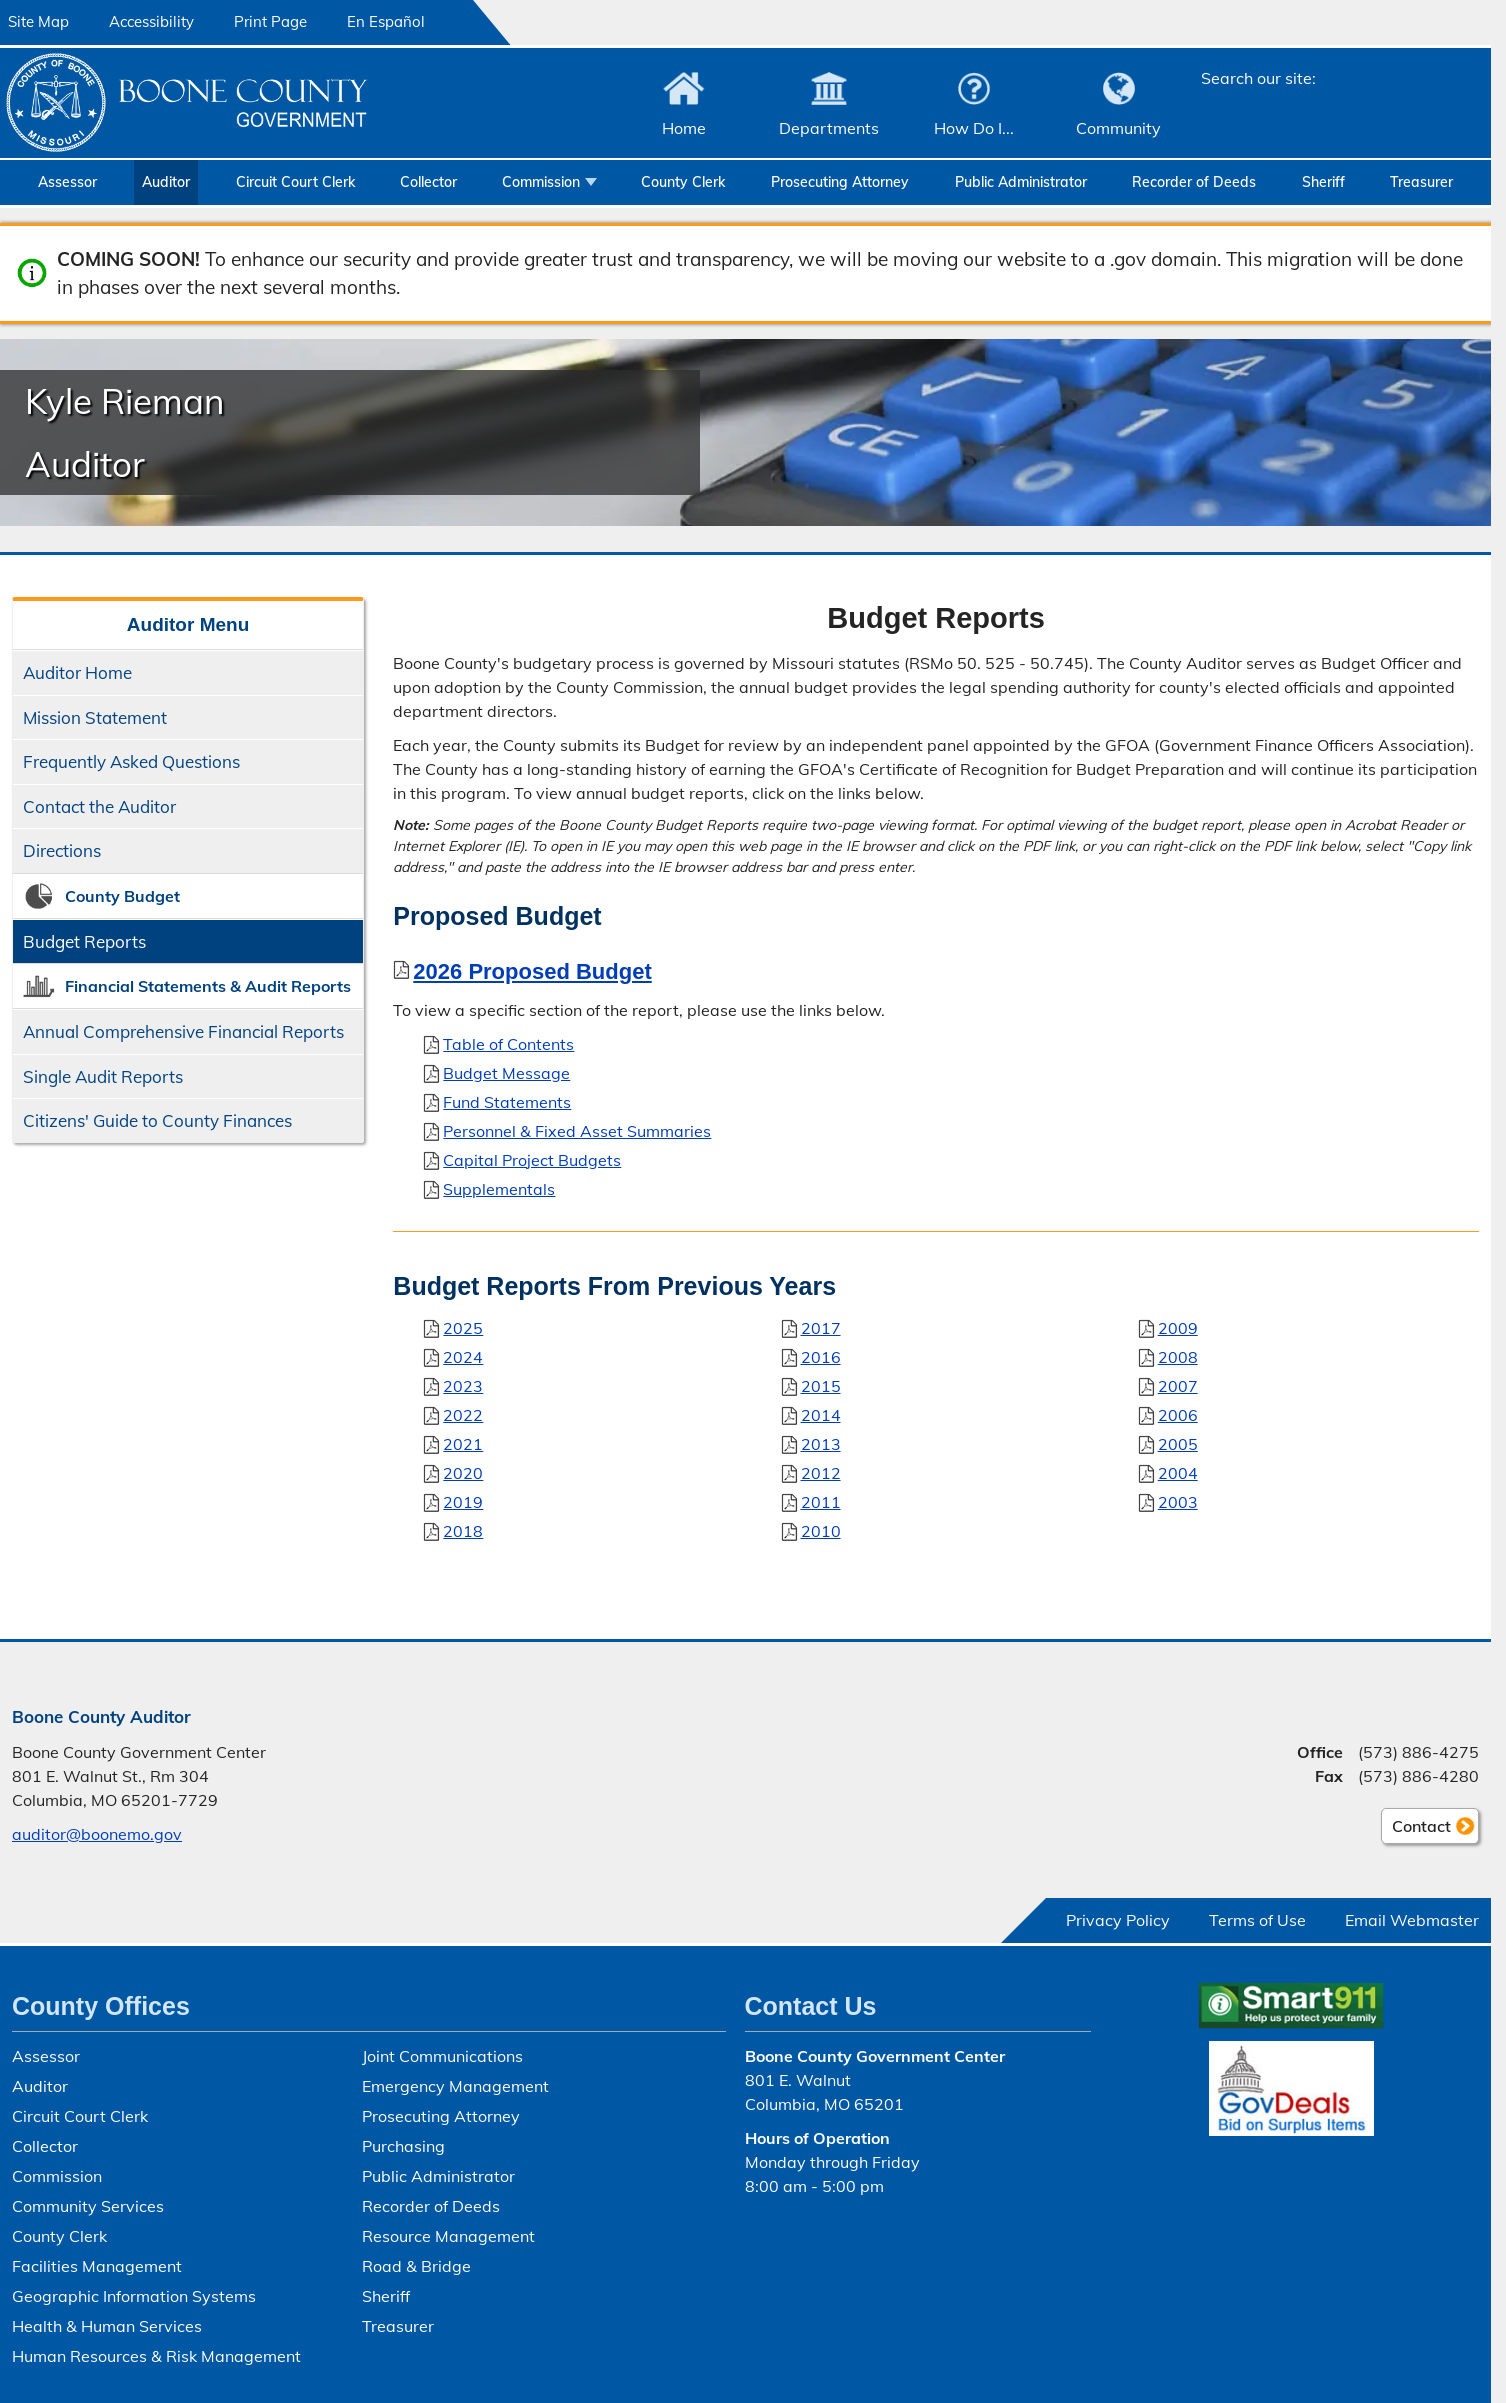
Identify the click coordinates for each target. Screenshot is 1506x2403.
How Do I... (974, 128)
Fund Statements (507, 1102)
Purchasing (403, 2146)
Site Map (38, 21)
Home (684, 128)
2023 (463, 1385)
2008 (1178, 1356)
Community (1118, 128)
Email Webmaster (1412, 1920)
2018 (463, 1530)
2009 (1178, 1327)
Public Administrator (1021, 182)
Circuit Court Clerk (295, 182)
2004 (1178, 1472)
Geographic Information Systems (134, 2296)
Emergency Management (455, 2086)
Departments (829, 128)
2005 (1178, 1443)
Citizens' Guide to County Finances (157, 1120)
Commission (541, 182)
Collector (428, 182)
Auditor (166, 182)
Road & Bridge (416, 2266)
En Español (386, 21)
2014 (821, 1414)
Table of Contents (508, 1044)
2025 (463, 1327)
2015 (821, 1385)
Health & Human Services (107, 2326)
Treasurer (1421, 182)
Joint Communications (442, 2056)
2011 (821, 1501)
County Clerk (683, 182)
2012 (821, 1472)
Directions (62, 850)
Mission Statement (95, 717)
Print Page (270, 21)
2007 (1178, 1385)
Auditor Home (77, 672)
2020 (463, 1472)
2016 (821, 1356)
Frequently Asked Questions (131, 761)
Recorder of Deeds (1194, 182)
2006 (1178, 1414)
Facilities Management (97, 2266)
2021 (463, 1443)
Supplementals (499, 1189)
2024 (463, 1356)
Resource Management (448, 2236)
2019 (463, 1501)
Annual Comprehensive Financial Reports (183, 1031)
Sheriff (1323, 182)
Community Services (88, 2206)
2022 (463, 1414)
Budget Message (506, 1073)
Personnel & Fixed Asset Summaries (577, 1131)
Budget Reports (84, 941)
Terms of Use (1257, 1920)
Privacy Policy (1118, 1920)
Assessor (67, 182)
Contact (1416, 1829)
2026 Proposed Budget (532, 971)
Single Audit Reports (103, 1076)
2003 (1178, 1501)
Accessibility (151, 21)
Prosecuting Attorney (840, 182)
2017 (821, 1327)
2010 (821, 1530)
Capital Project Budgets (532, 1160)
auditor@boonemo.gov (97, 1834)
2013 (821, 1443)
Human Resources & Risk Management (156, 2356)
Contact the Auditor (99, 806)
